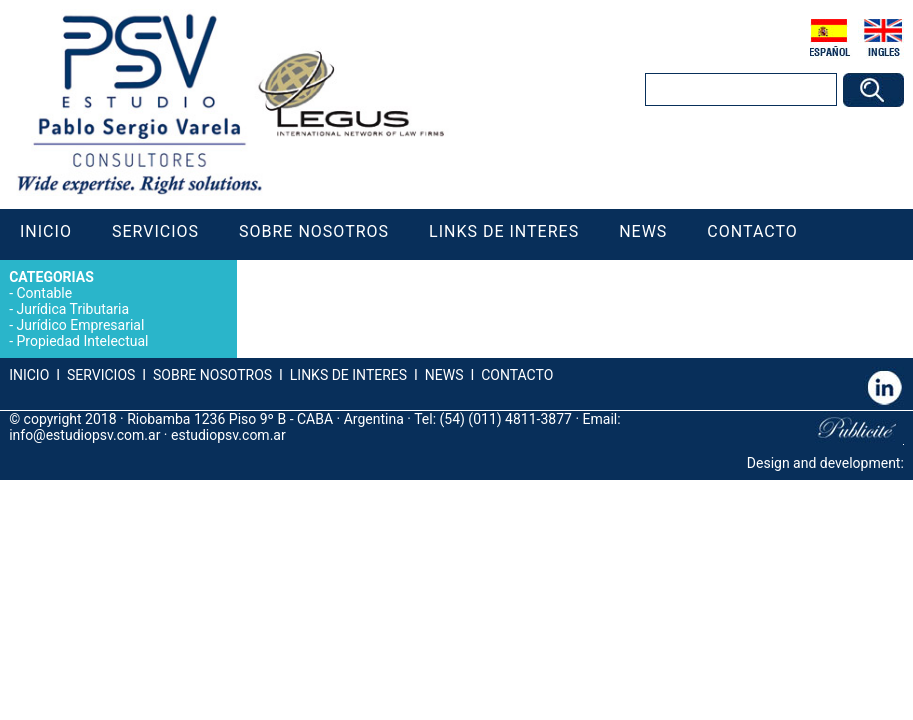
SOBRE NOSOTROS (212, 375)
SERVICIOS (101, 375)
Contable (44, 293)
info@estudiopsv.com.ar (84, 435)
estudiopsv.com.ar (228, 435)
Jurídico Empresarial (80, 325)
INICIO (29, 375)
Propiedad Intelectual (82, 341)
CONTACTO (517, 375)
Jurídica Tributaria (72, 309)
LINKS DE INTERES (348, 375)
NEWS (442, 375)
